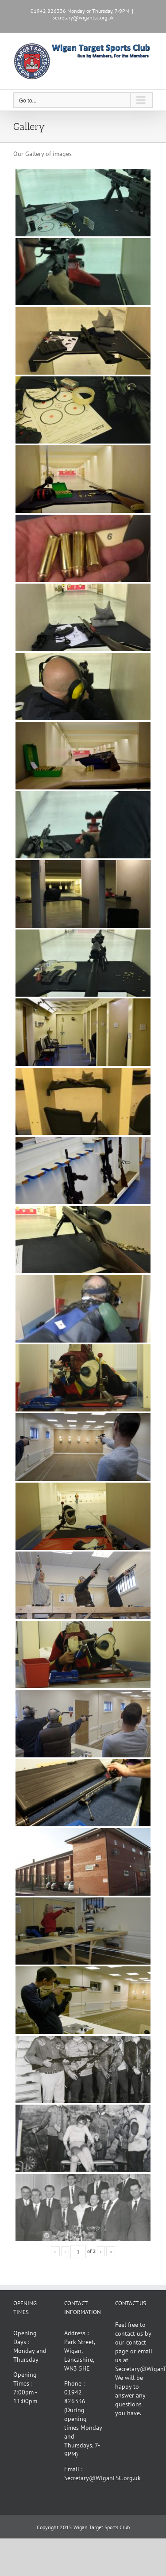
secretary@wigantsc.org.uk (83, 17)
